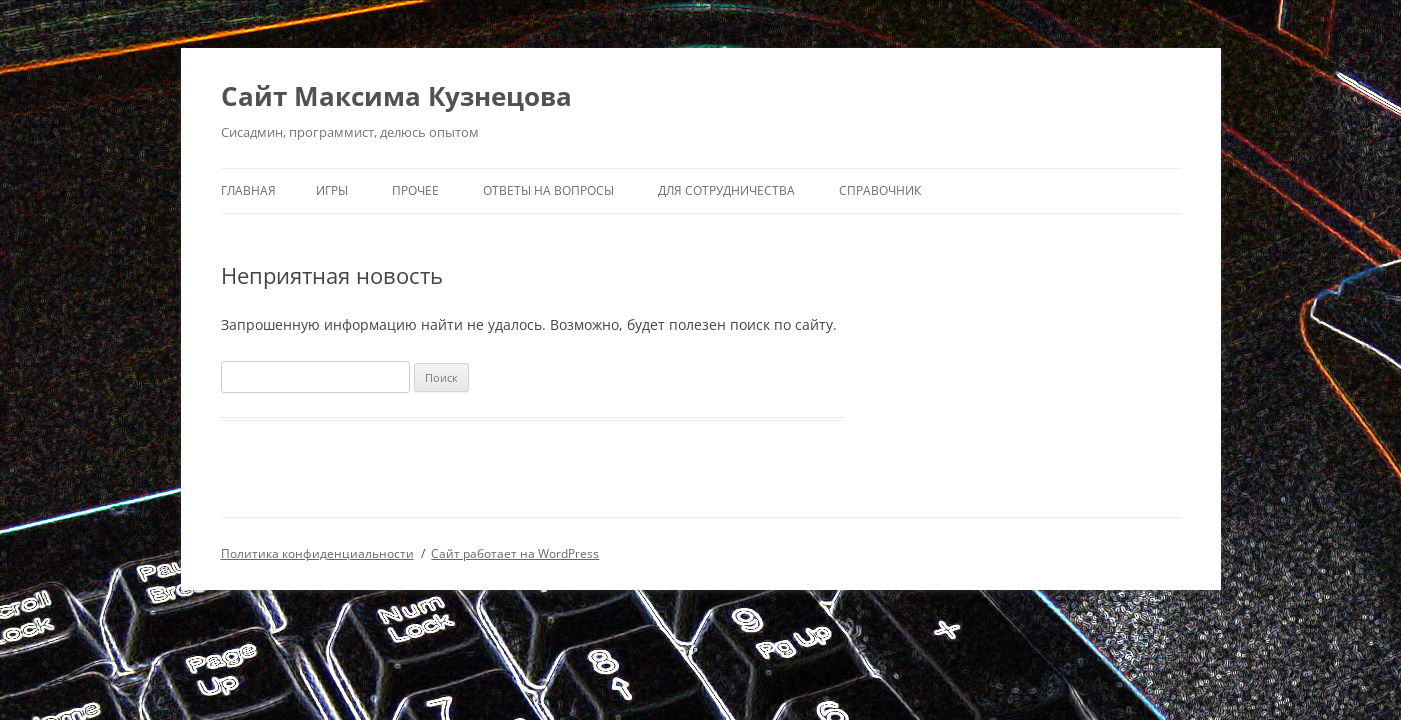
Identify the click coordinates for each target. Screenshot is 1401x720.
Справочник (880, 190)
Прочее (415, 190)
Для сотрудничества (726, 190)
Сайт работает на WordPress (515, 553)
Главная (248, 190)
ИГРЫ (332, 190)
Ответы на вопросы (548, 190)
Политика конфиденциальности (317, 553)
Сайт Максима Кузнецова (396, 96)
